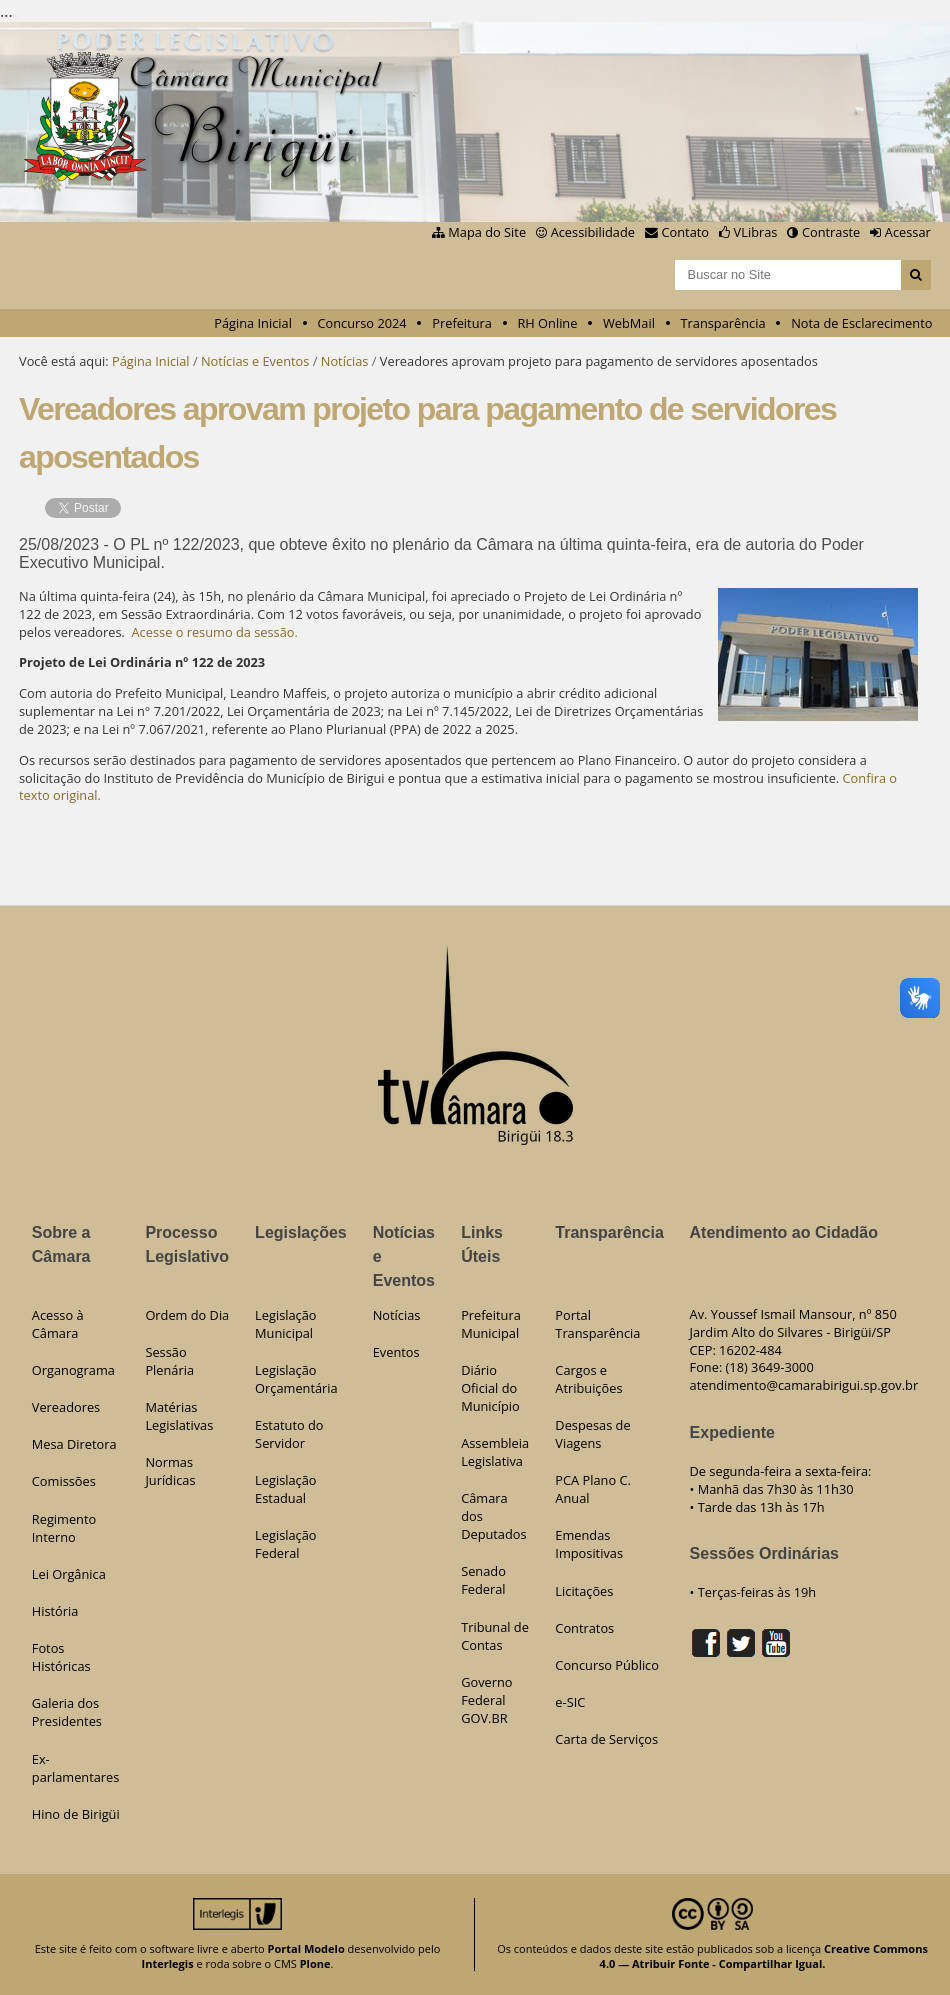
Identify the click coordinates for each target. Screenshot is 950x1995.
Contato (686, 232)
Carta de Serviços (606, 1739)
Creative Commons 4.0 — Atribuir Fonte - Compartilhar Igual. (764, 1956)
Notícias (345, 361)
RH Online (547, 323)
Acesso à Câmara (58, 1324)
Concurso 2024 (361, 323)
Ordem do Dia (187, 1315)
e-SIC (570, 1702)
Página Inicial (253, 323)
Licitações (584, 1591)
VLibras (756, 232)
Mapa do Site (487, 232)
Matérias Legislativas (179, 1416)
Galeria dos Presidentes (67, 1712)
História (55, 1611)
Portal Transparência (597, 1324)
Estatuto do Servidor (289, 1434)
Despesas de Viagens (592, 1434)
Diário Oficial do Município (490, 1388)
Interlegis (168, 1963)
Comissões (64, 1481)
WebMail (629, 323)
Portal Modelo (306, 1948)
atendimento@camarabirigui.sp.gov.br (804, 1385)
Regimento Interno (64, 1528)
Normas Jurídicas (170, 1471)
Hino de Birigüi (76, 1814)
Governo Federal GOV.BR (486, 1700)
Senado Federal (483, 1580)
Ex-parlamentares (76, 1768)
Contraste (831, 232)
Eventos (396, 1352)
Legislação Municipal (285, 1324)
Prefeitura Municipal (491, 1324)
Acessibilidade (593, 232)
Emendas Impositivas (589, 1544)
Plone (315, 1963)
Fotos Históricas (61, 1657)
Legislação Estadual (285, 1489)
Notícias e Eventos (255, 361)
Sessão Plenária (169, 1361)
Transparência (723, 323)
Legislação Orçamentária (296, 1379)
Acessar (908, 232)
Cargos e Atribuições (588, 1379)
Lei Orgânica (69, 1574)
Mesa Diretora (74, 1444)
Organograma (73, 1370)
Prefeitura (462, 323)
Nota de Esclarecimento (861, 323)
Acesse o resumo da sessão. (215, 632)
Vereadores (66, 1407)
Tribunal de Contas (495, 1636)
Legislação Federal (285, 1544)
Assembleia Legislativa (495, 1452)
